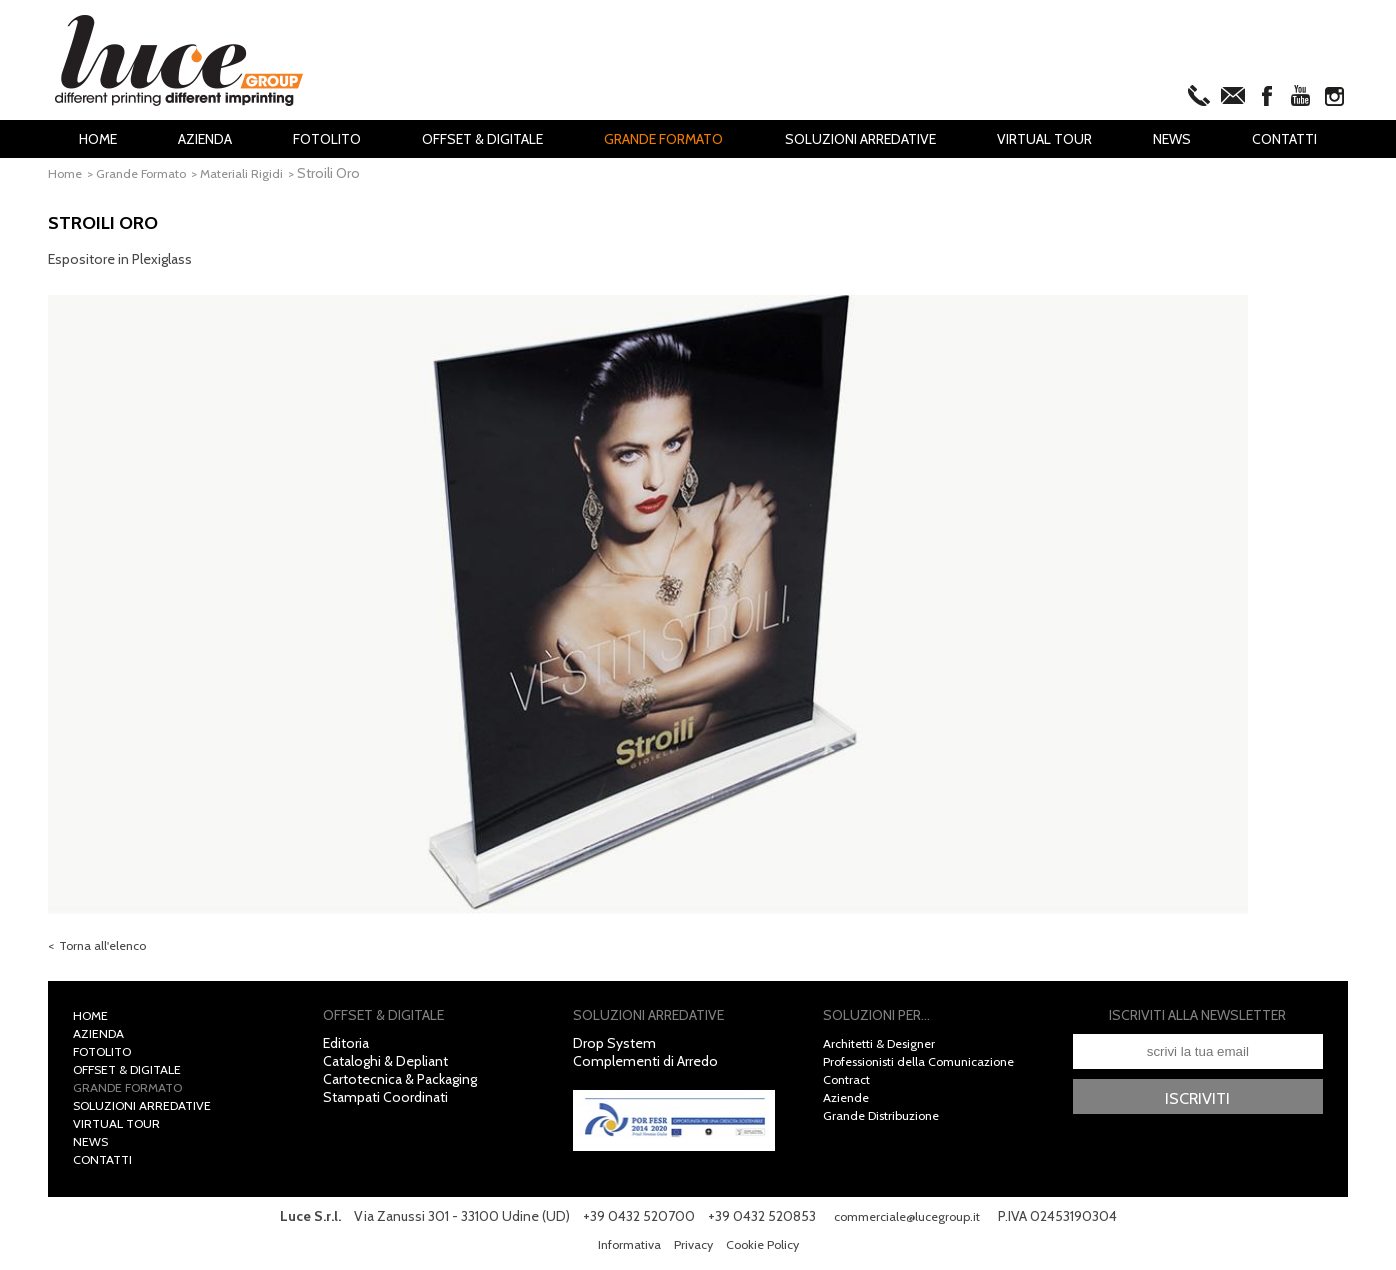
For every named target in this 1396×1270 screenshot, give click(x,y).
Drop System (614, 1050)
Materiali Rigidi (261, 173)
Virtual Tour (1044, 139)
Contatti (1284, 139)
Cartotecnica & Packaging (400, 1086)
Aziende (848, 1104)
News (1172, 139)
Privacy (691, 1251)
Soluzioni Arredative (860, 139)
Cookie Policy (768, 1251)
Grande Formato (663, 139)
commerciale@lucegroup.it (906, 1223)
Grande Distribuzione (888, 1122)
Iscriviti (1197, 1105)
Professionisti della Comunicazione (932, 1068)
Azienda (205, 139)
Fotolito (327, 139)
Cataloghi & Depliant (385, 1068)
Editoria (346, 1050)
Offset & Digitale (482, 139)
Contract (850, 1086)
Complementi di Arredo (645, 1068)
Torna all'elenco (108, 951)
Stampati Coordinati (385, 1104)
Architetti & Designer (886, 1050)
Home (98, 139)
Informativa (621, 1251)
